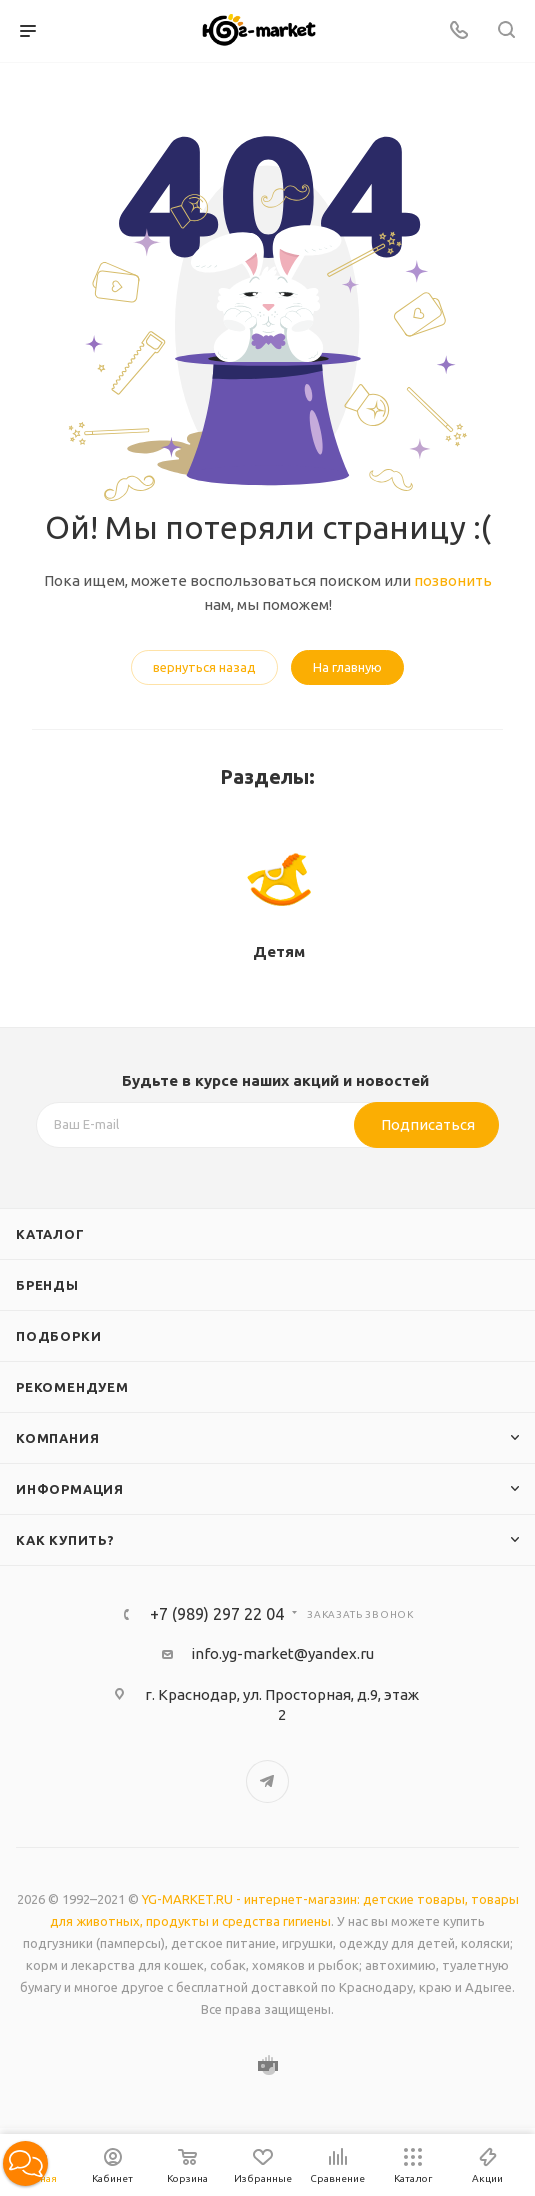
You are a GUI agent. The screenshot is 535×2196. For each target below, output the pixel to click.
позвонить (453, 580)
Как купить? (65, 1540)
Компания (57, 1438)
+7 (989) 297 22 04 (217, 1614)
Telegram (267, 1781)
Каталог (50, 1234)
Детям (279, 951)
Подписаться (428, 1124)
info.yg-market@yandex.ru (282, 1653)
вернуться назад (204, 667)
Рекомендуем (72, 1387)
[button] (25, 2163)
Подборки (58, 1336)
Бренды (47, 1285)
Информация (70, 1489)
